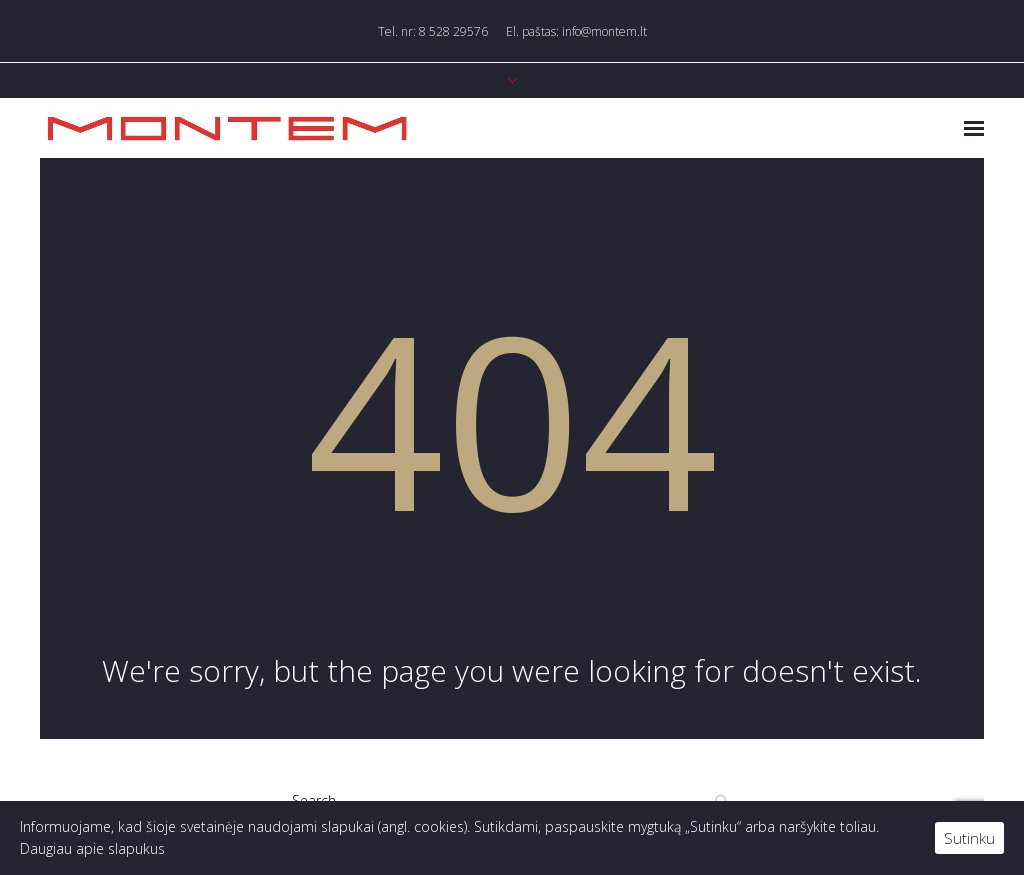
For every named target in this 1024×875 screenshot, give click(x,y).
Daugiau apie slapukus (92, 848)
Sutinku (969, 838)
